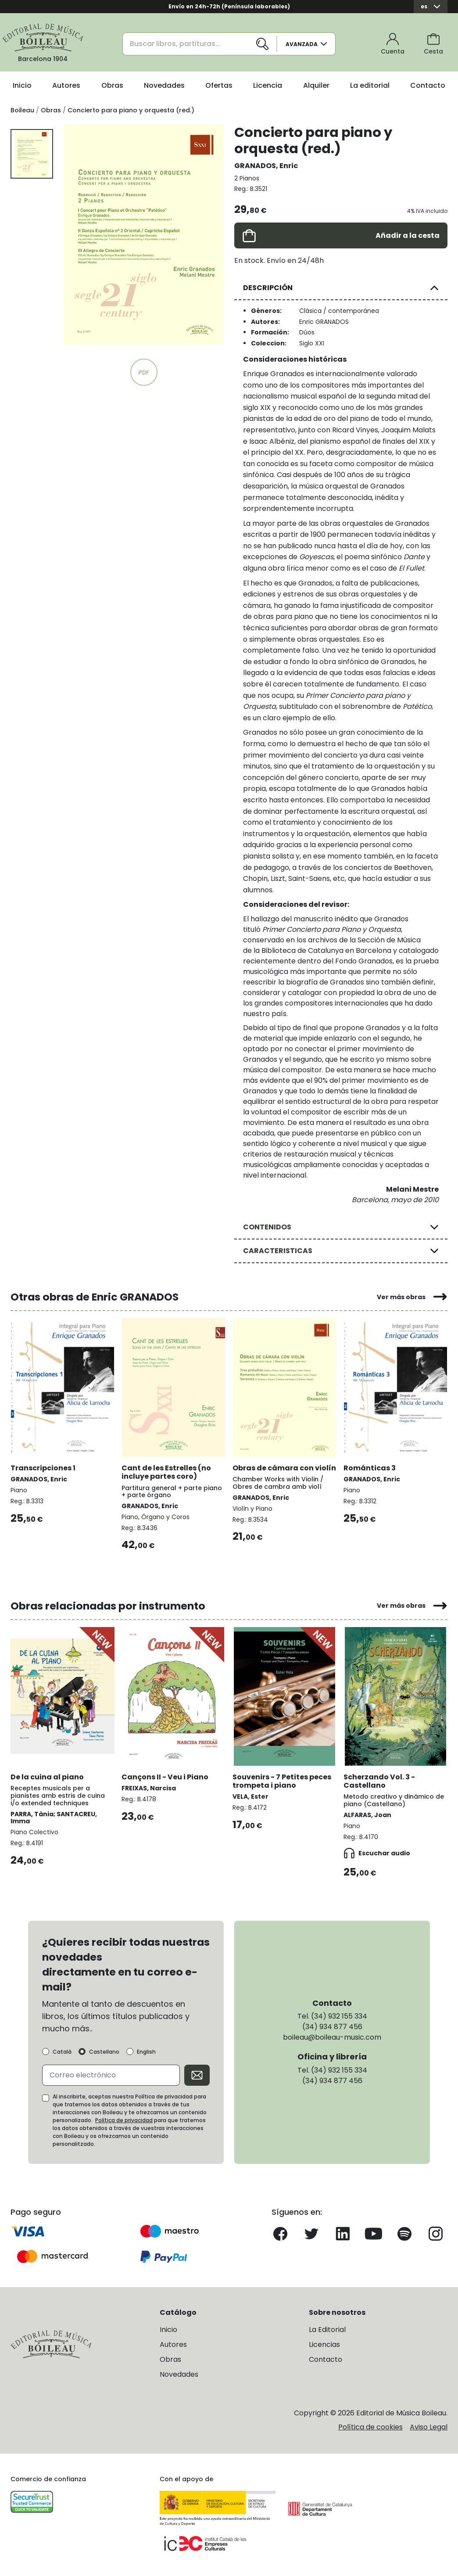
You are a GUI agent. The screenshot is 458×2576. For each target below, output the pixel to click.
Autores (66, 85)
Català (62, 2052)
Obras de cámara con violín (284, 1468)
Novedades (164, 85)
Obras (112, 85)
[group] (144, 235)
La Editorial (327, 2330)
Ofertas (219, 85)
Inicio (22, 85)
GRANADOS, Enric (266, 166)
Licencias (324, 2344)
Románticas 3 (370, 1468)
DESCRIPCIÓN (268, 288)
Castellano (104, 2052)
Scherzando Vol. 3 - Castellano (379, 1781)
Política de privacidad (124, 2120)
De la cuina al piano (47, 1777)
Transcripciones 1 (43, 1468)
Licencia (267, 85)
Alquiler (316, 85)
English (146, 2052)
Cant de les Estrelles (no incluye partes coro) (166, 1472)
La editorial (370, 85)
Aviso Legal (428, 2427)
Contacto (427, 85)
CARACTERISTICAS (277, 1251)
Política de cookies (370, 2427)
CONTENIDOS (267, 1227)
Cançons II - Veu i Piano (165, 1777)
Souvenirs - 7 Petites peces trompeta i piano (282, 1781)
